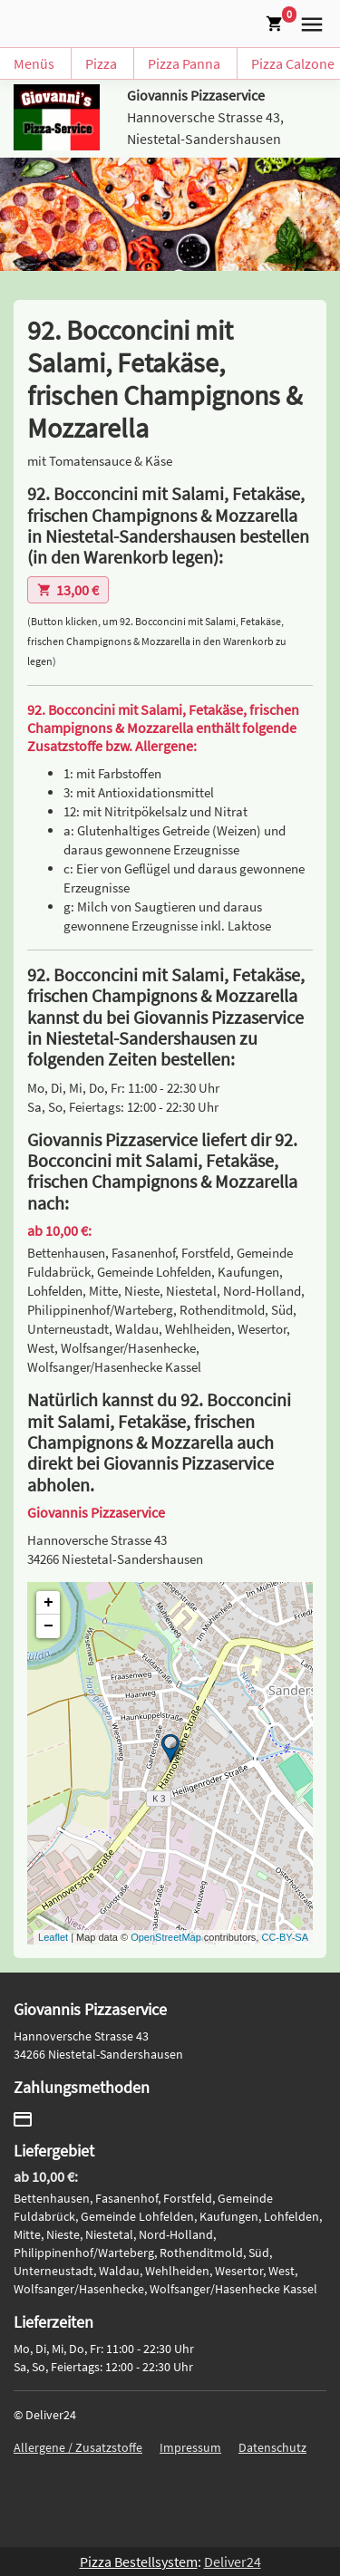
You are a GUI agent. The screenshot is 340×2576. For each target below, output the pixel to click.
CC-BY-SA (284, 1937)
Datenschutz (272, 2447)
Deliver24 (232, 2561)
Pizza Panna (184, 63)
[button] (308, 22)
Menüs (34, 63)
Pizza (101, 63)
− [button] (48, 1626)
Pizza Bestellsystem (139, 2561)
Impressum (190, 2447)
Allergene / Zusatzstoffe (78, 2447)
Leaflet (53, 1937)
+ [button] (48, 1603)
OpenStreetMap (166, 1937)
